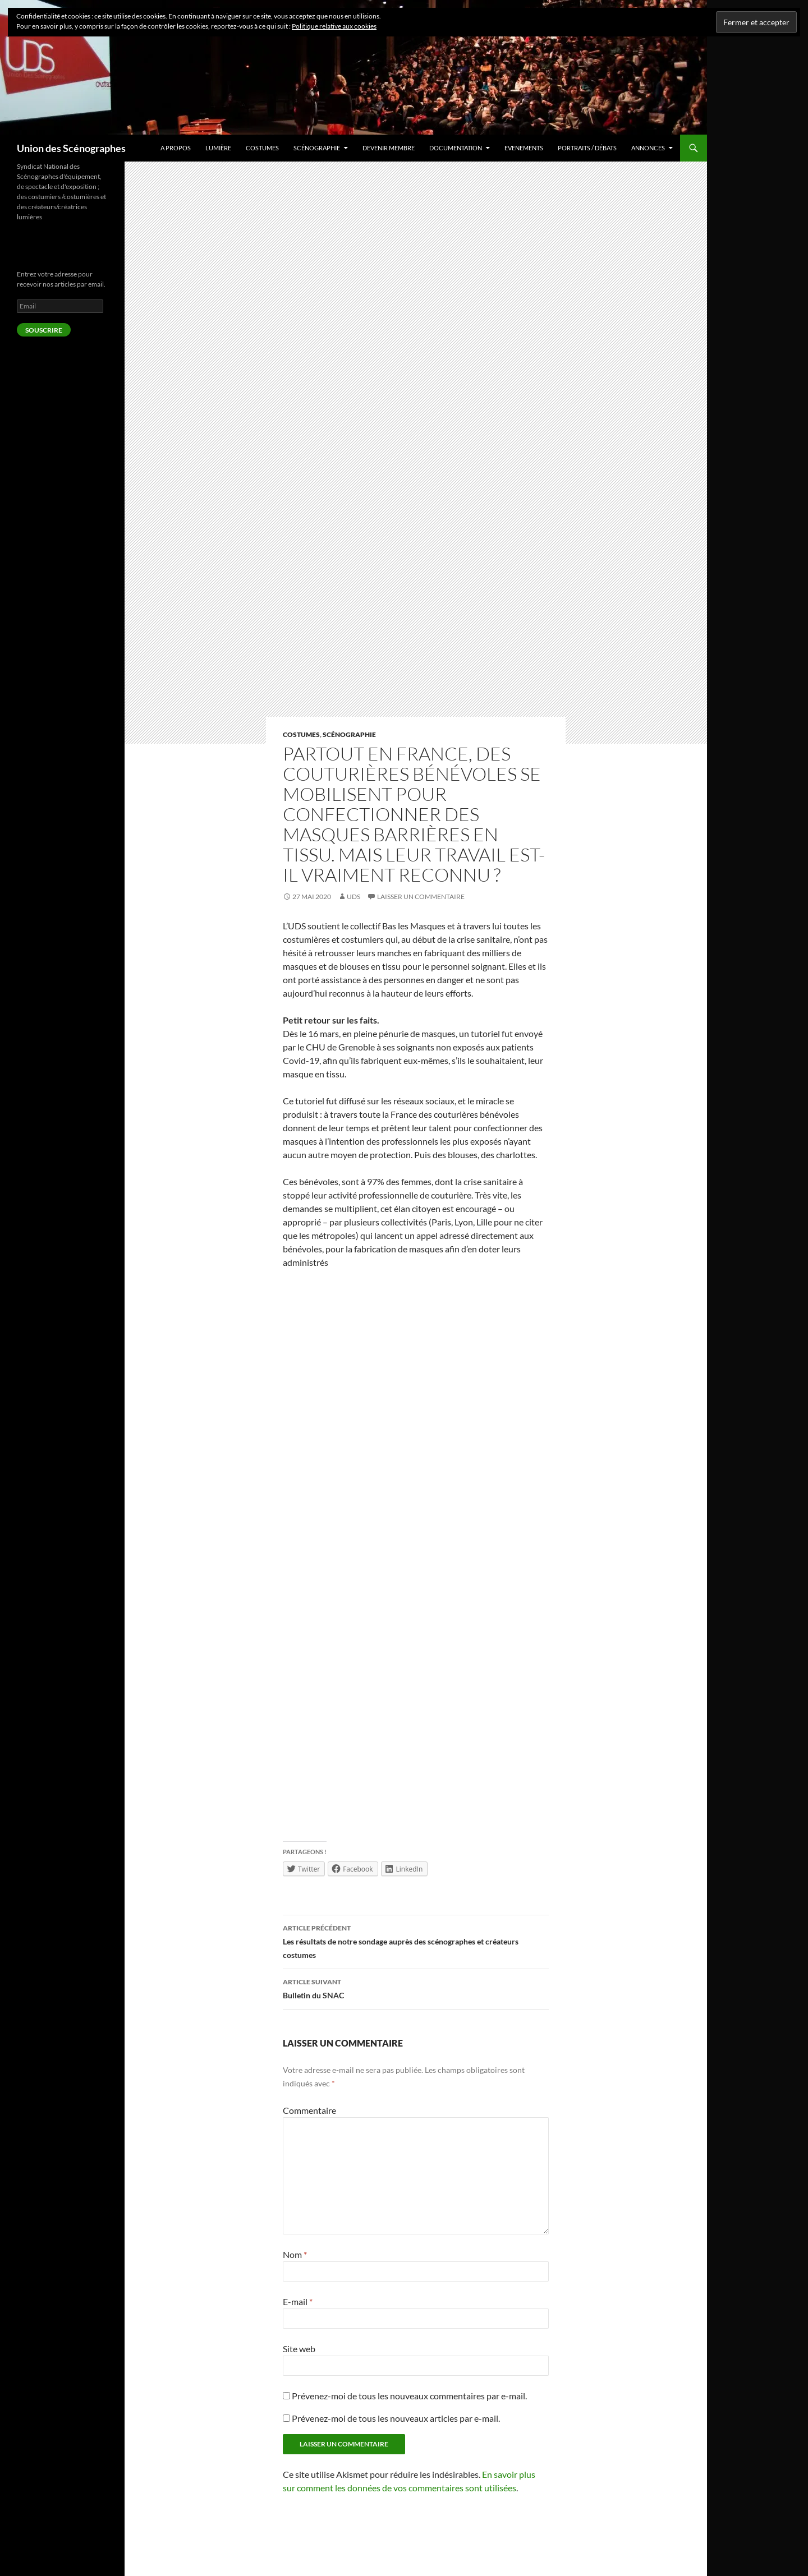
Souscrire (43, 330)
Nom (295, 2254)
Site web (299, 2348)
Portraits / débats (587, 147)
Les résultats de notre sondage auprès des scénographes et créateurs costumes (416, 1940)
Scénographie (316, 147)
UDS (353, 896)
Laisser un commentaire (421, 896)
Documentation (455, 147)
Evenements (523, 147)
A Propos (175, 147)
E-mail (298, 2301)
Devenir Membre (388, 147)
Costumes (262, 147)
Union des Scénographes (71, 148)
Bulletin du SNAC (416, 1987)
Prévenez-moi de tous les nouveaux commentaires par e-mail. (409, 2395)
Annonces (648, 147)
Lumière (218, 147)
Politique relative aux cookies (334, 26)
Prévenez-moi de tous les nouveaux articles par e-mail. (396, 2418)
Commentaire (309, 2110)
